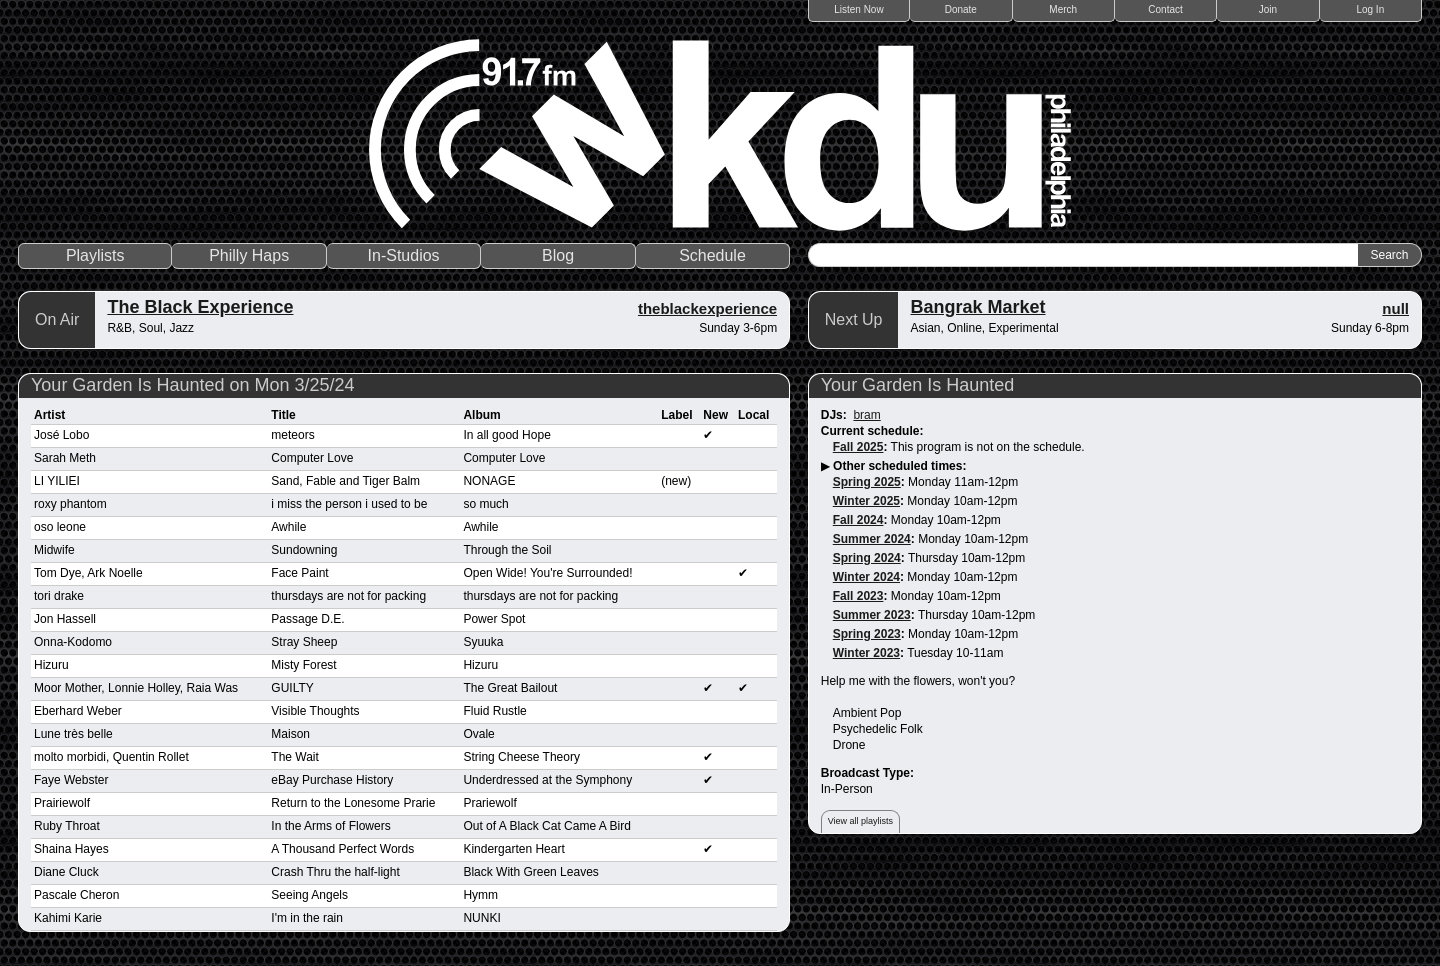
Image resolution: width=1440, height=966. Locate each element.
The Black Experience (200, 307)
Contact (1165, 9)
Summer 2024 (872, 539)
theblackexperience (707, 308)
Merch (1063, 9)
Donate (961, 9)
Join (1268, 9)
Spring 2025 (867, 482)
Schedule (712, 255)
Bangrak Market (977, 307)
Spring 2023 (867, 634)
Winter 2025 (866, 501)
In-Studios (404, 255)
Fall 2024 (858, 520)
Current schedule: (872, 431)
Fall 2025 (858, 447)
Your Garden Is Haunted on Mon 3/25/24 (193, 385)
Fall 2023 (858, 596)
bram (866, 415)
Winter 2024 (866, 577)
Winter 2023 (866, 653)
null (1395, 308)
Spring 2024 (867, 558)
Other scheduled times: (899, 466)
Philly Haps (249, 255)
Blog (558, 255)
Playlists (95, 255)
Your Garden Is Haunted (917, 385)
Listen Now (858, 9)
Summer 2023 (872, 615)
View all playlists (860, 821)
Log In (1370, 9)
